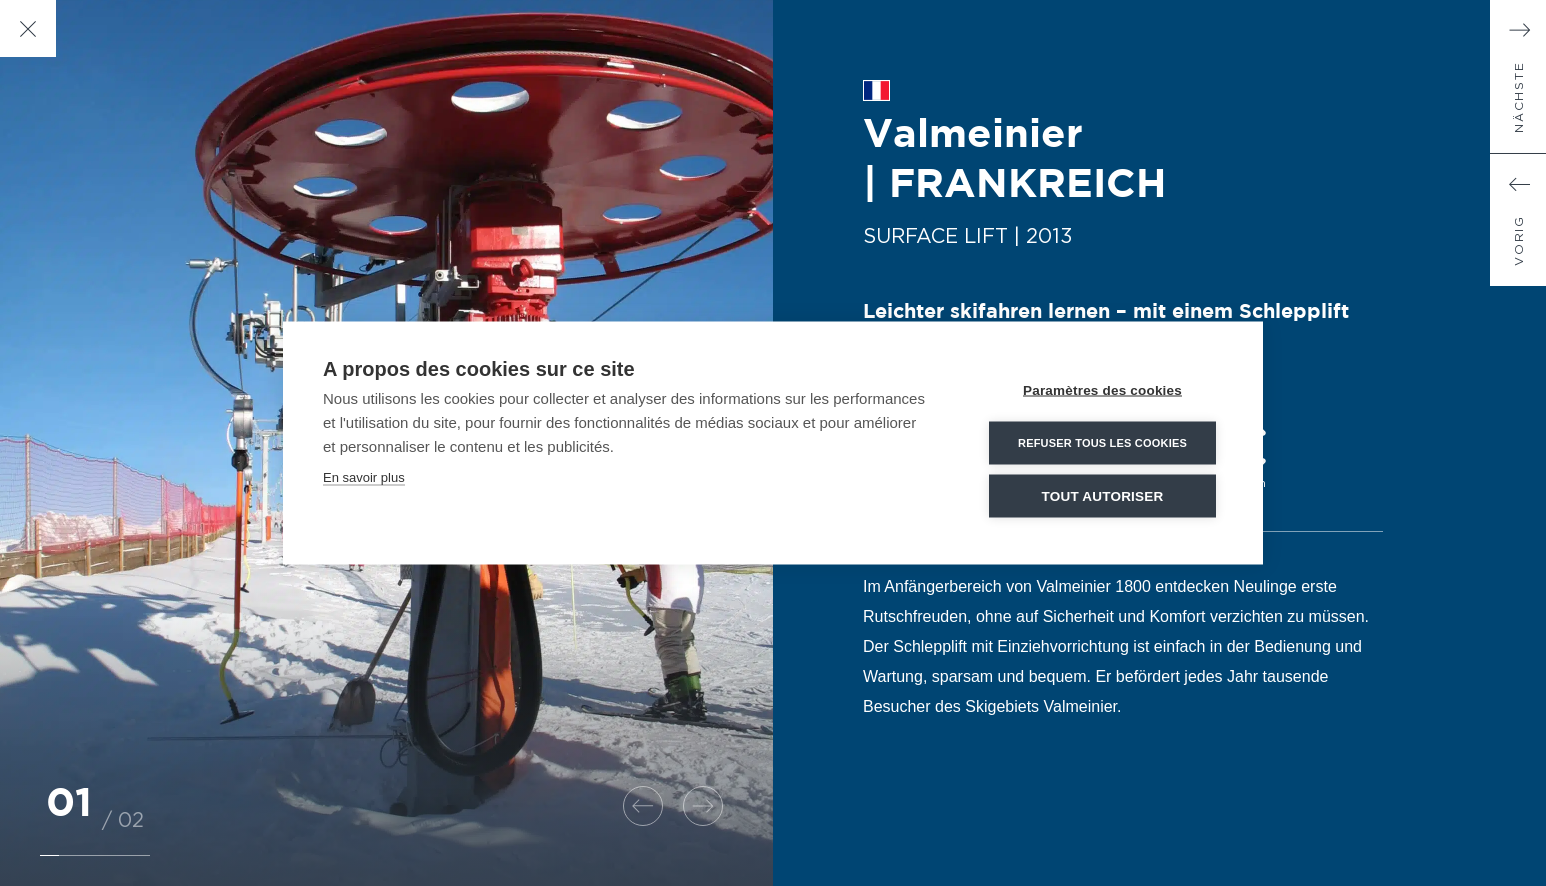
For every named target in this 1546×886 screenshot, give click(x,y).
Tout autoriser (1103, 496)
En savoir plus (364, 477)
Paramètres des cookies (1102, 390)
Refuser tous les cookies (1102, 443)
